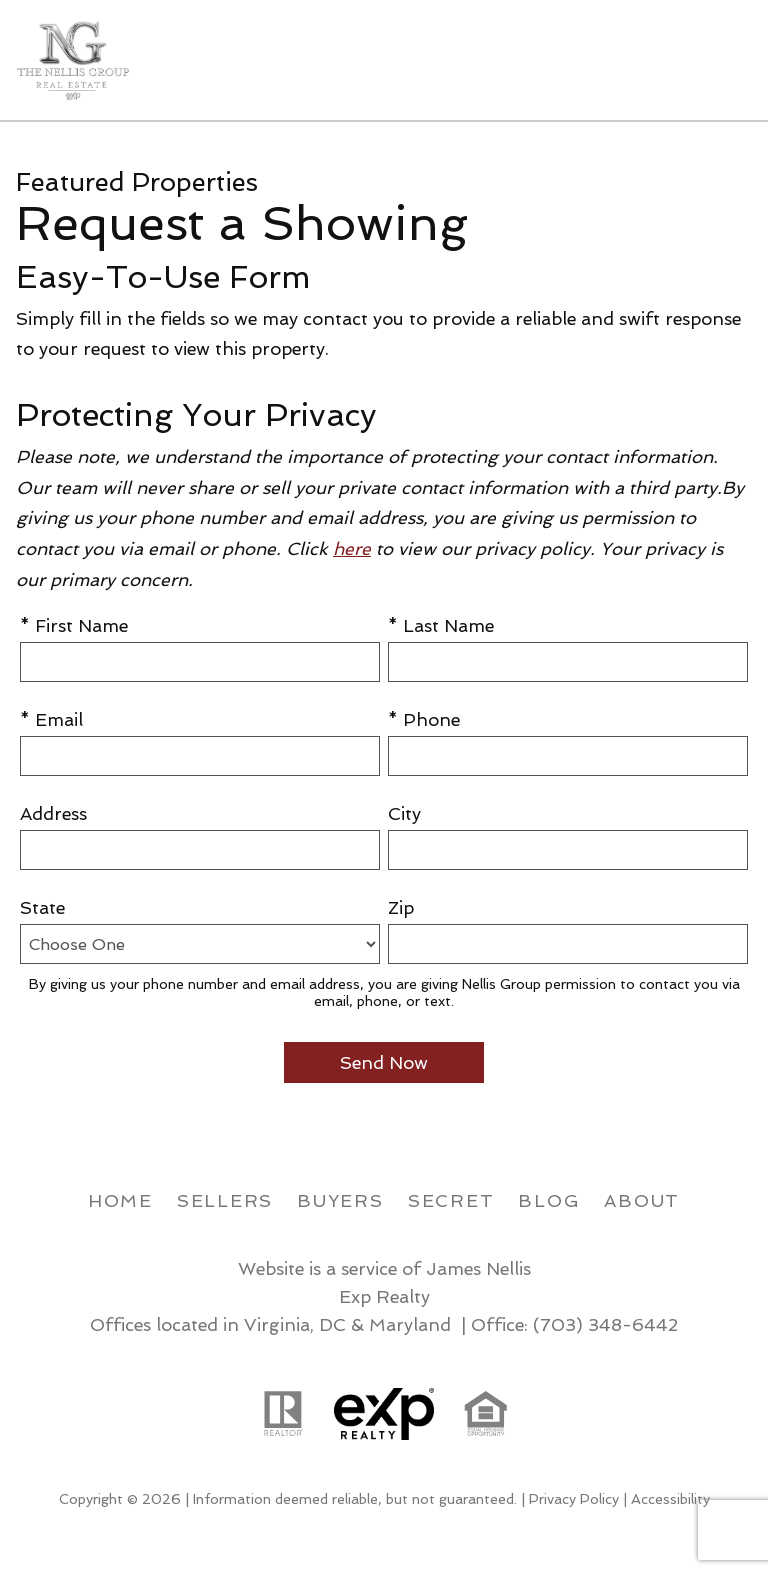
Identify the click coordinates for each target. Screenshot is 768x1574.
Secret (451, 1200)
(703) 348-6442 (605, 1324)
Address (53, 813)
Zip (401, 907)
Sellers (225, 1200)
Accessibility (670, 1499)
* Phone (424, 719)
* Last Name (441, 625)
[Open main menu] (728, 60)
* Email (51, 719)
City (404, 813)
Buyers (340, 1200)
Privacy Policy (574, 1499)
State (42, 907)
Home (120, 1200)
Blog (549, 1200)
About (642, 1200)
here (352, 548)
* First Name (74, 625)
